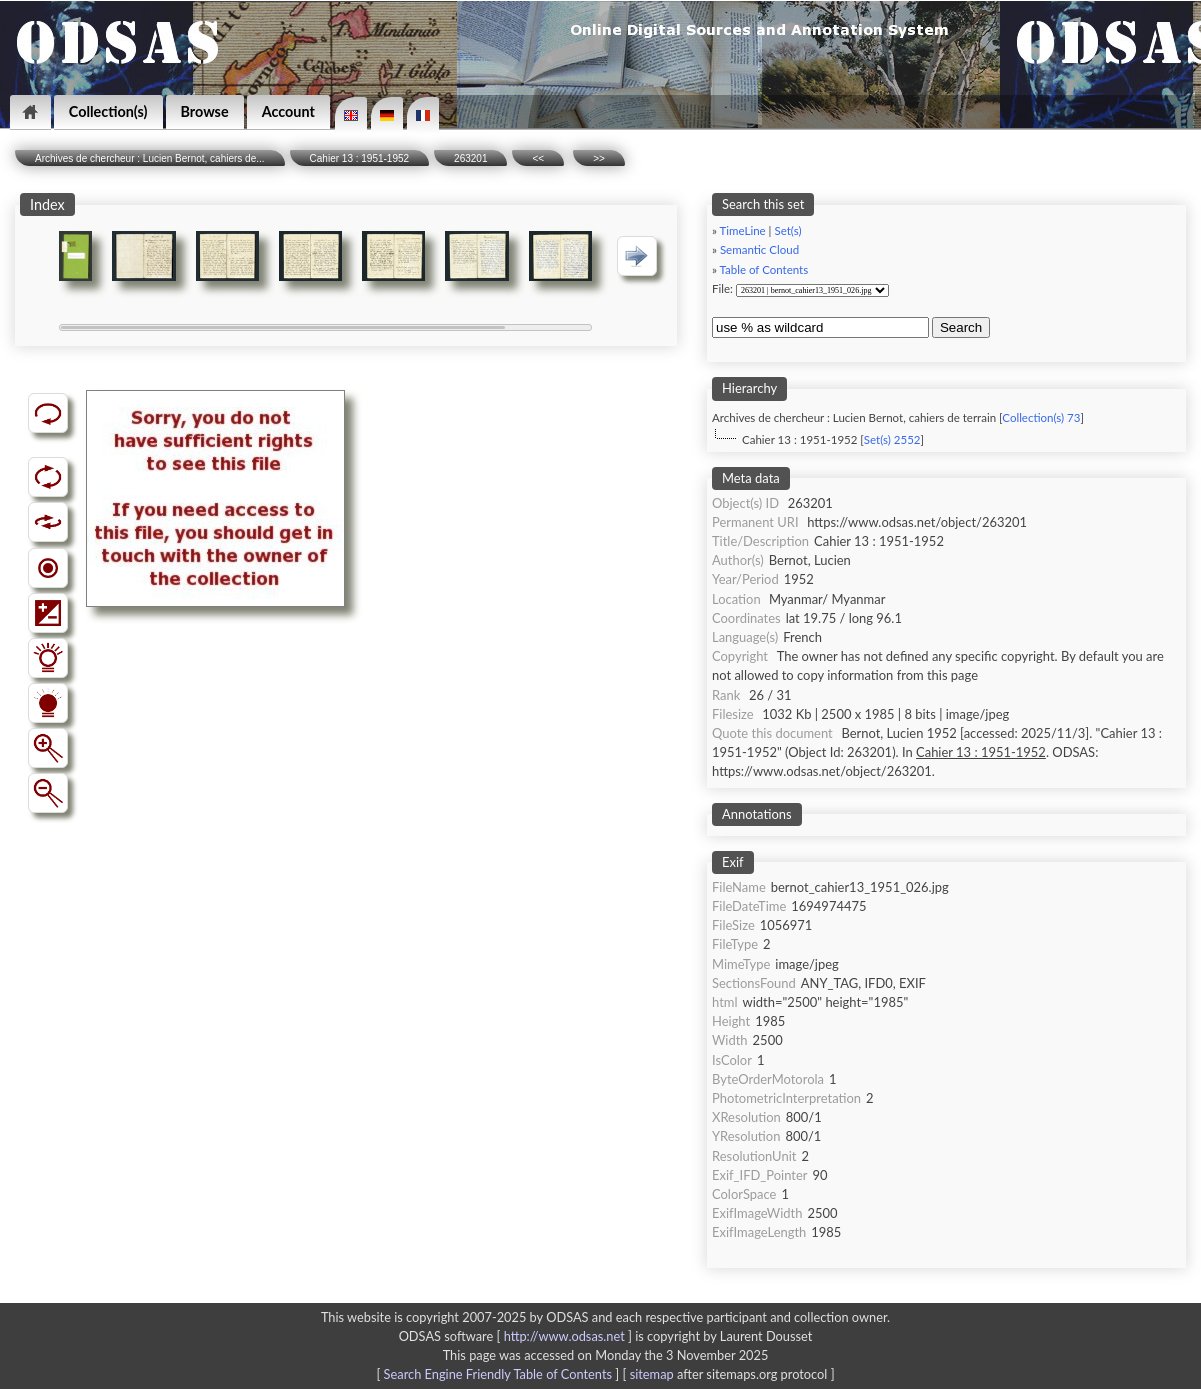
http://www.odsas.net (564, 1336)
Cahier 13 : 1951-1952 (360, 158)
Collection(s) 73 (1041, 417)
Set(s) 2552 (892, 439)
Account (288, 111)
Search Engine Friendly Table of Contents (498, 1374)
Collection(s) (108, 111)
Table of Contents (764, 269)
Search (961, 327)
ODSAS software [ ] (517, 1336)
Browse (205, 111)
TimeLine (743, 230)
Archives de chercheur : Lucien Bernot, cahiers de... (150, 158)
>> (599, 158)
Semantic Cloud (759, 249)
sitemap (652, 1374)
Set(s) (787, 230)
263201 (470, 158)
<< (538, 158)
